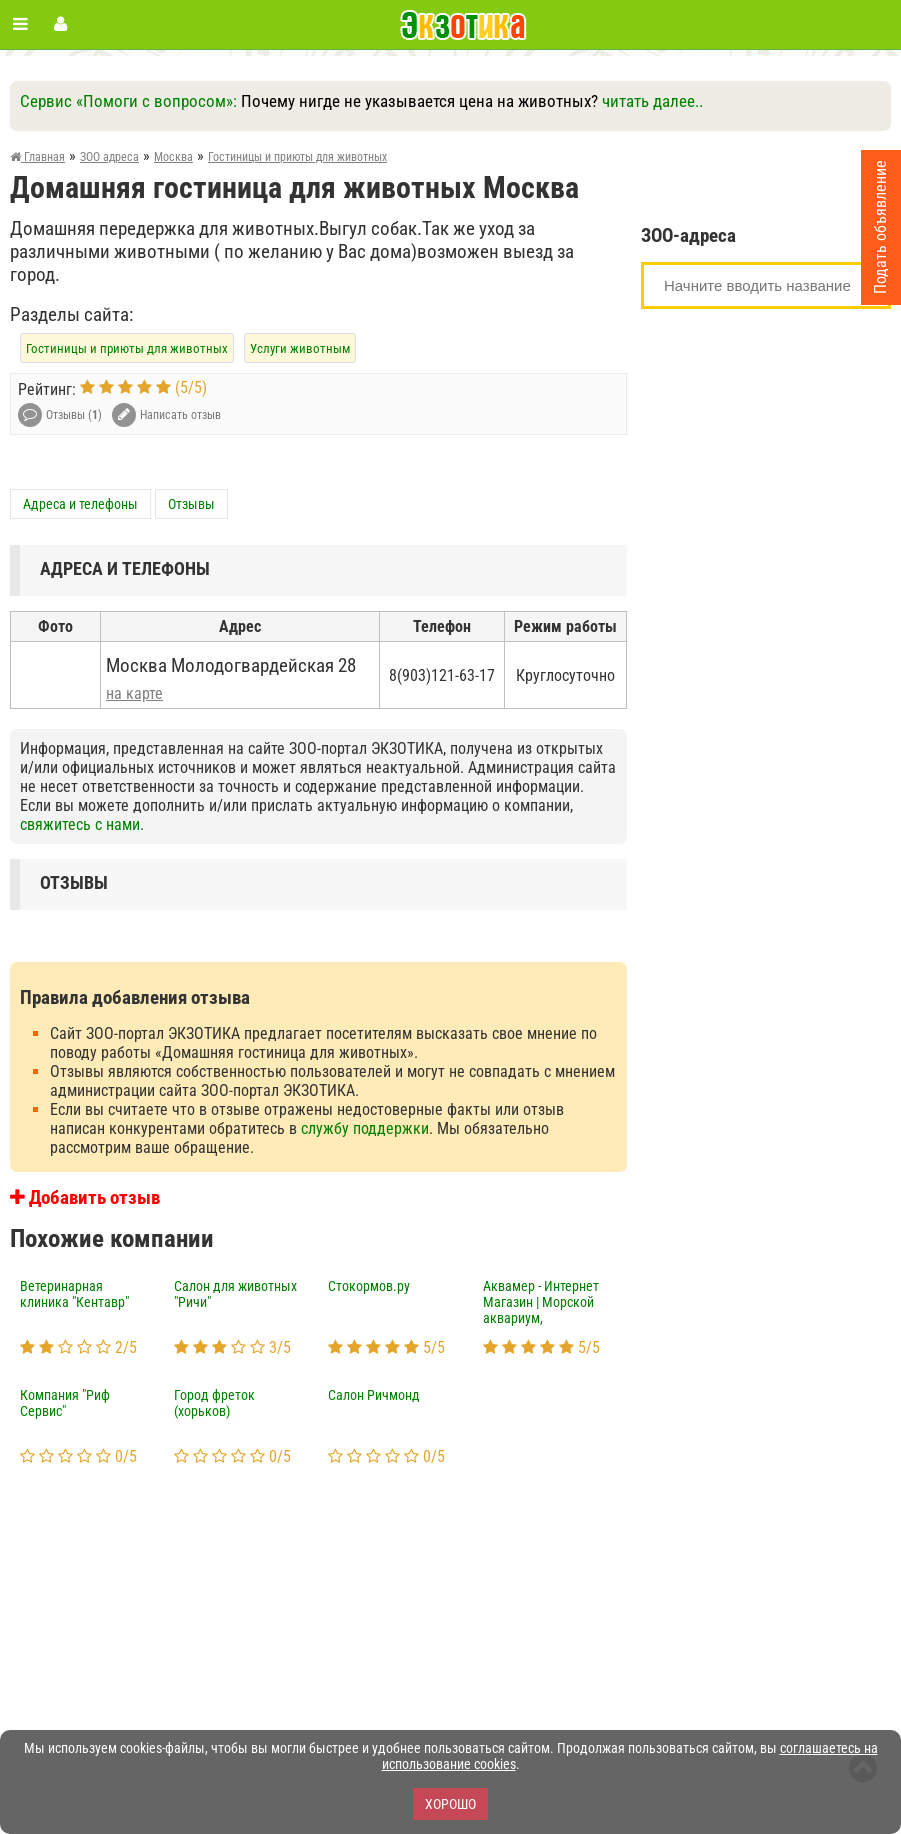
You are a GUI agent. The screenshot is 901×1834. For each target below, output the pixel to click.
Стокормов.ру (369, 1286)
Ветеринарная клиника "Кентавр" (74, 1294)
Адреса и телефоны (80, 504)
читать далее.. (652, 101)
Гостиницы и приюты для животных (127, 348)
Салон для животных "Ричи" (235, 1294)
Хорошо (450, 1804)
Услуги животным (300, 348)
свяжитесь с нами (80, 824)
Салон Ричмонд (374, 1395)
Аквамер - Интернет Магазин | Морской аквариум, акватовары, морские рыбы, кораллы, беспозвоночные (547, 1303)
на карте (134, 693)
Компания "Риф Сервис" (65, 1403)
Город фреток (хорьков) (214, 1403)
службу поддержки (365, 1128)
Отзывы (191, 504)
